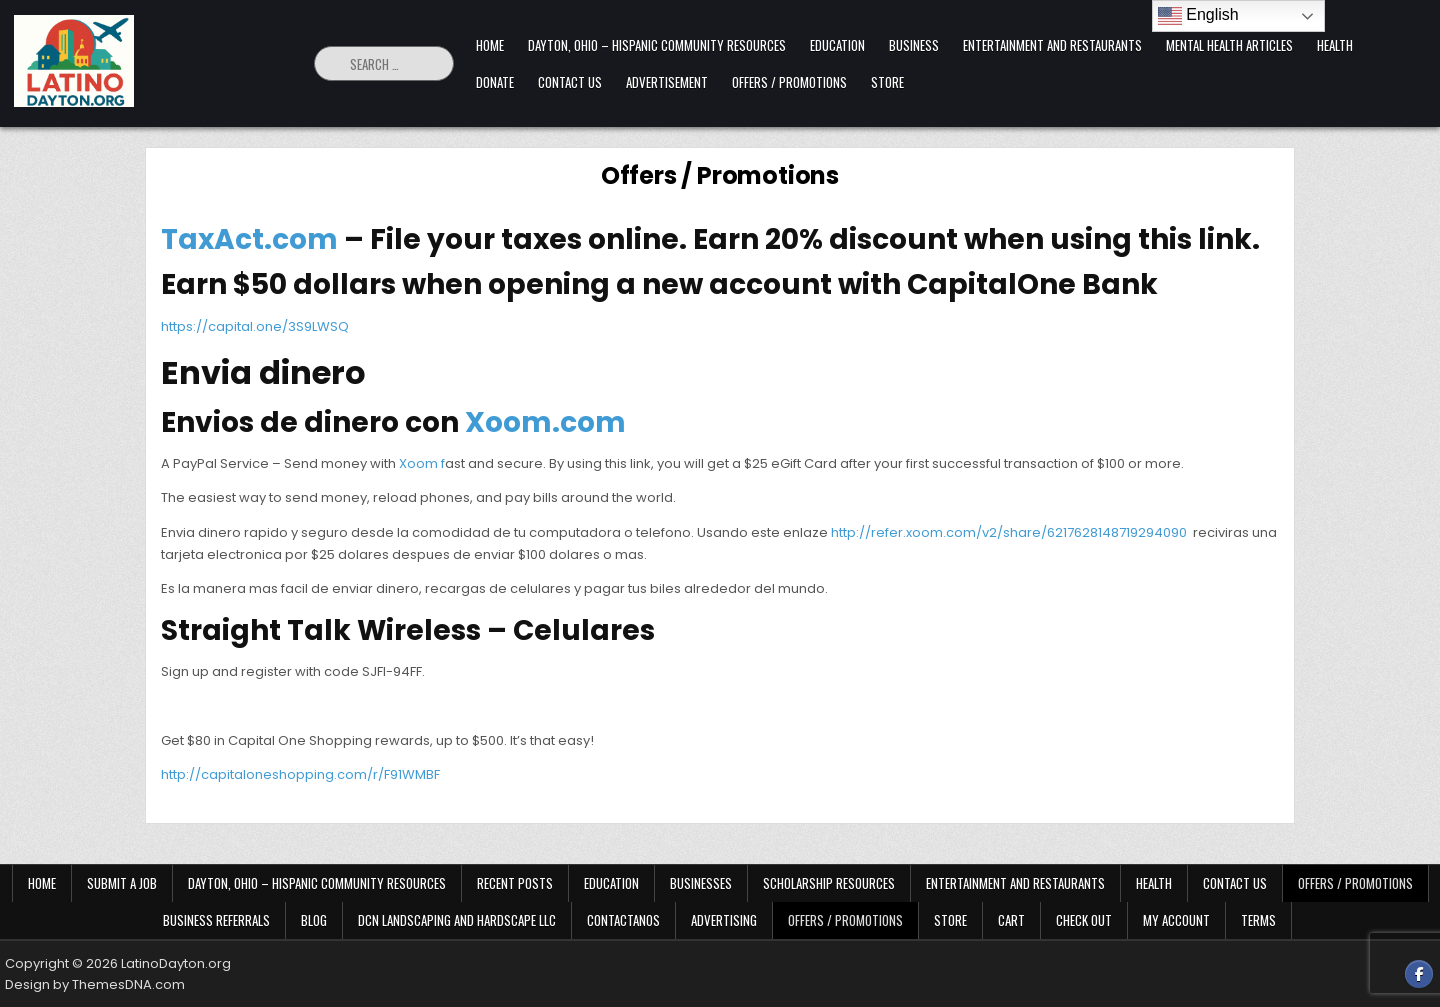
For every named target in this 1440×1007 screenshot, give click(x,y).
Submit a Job (122, 883)
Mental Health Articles (1229, 45)
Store (887, 82)
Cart (1011, 920)
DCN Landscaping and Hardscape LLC (457, 920)
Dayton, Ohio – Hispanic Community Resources (657, 45)
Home (490, 45)
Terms (1258, 920)
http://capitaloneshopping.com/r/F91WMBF (300, 774)
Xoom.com (545, 422)
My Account (1176, 920)
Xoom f (422, 463)
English (1198, 16)
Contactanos (623, 920)
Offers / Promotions (789, 82)
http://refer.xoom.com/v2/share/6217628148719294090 (1009, 532)
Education (837, 45)
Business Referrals (216, 920)
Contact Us (570, 82)
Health (1335, 45)
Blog (314, 920)
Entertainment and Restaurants (1052, 45)
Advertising (724, 920)
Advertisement (667, 82)
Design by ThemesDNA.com (95, 984)
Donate (495, 82)
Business (914, 45)
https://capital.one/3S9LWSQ (255, 326)
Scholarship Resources (829, 883)
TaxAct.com (249, 239)
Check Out (1084, 920)
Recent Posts (515, 883)
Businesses (701, 883)
